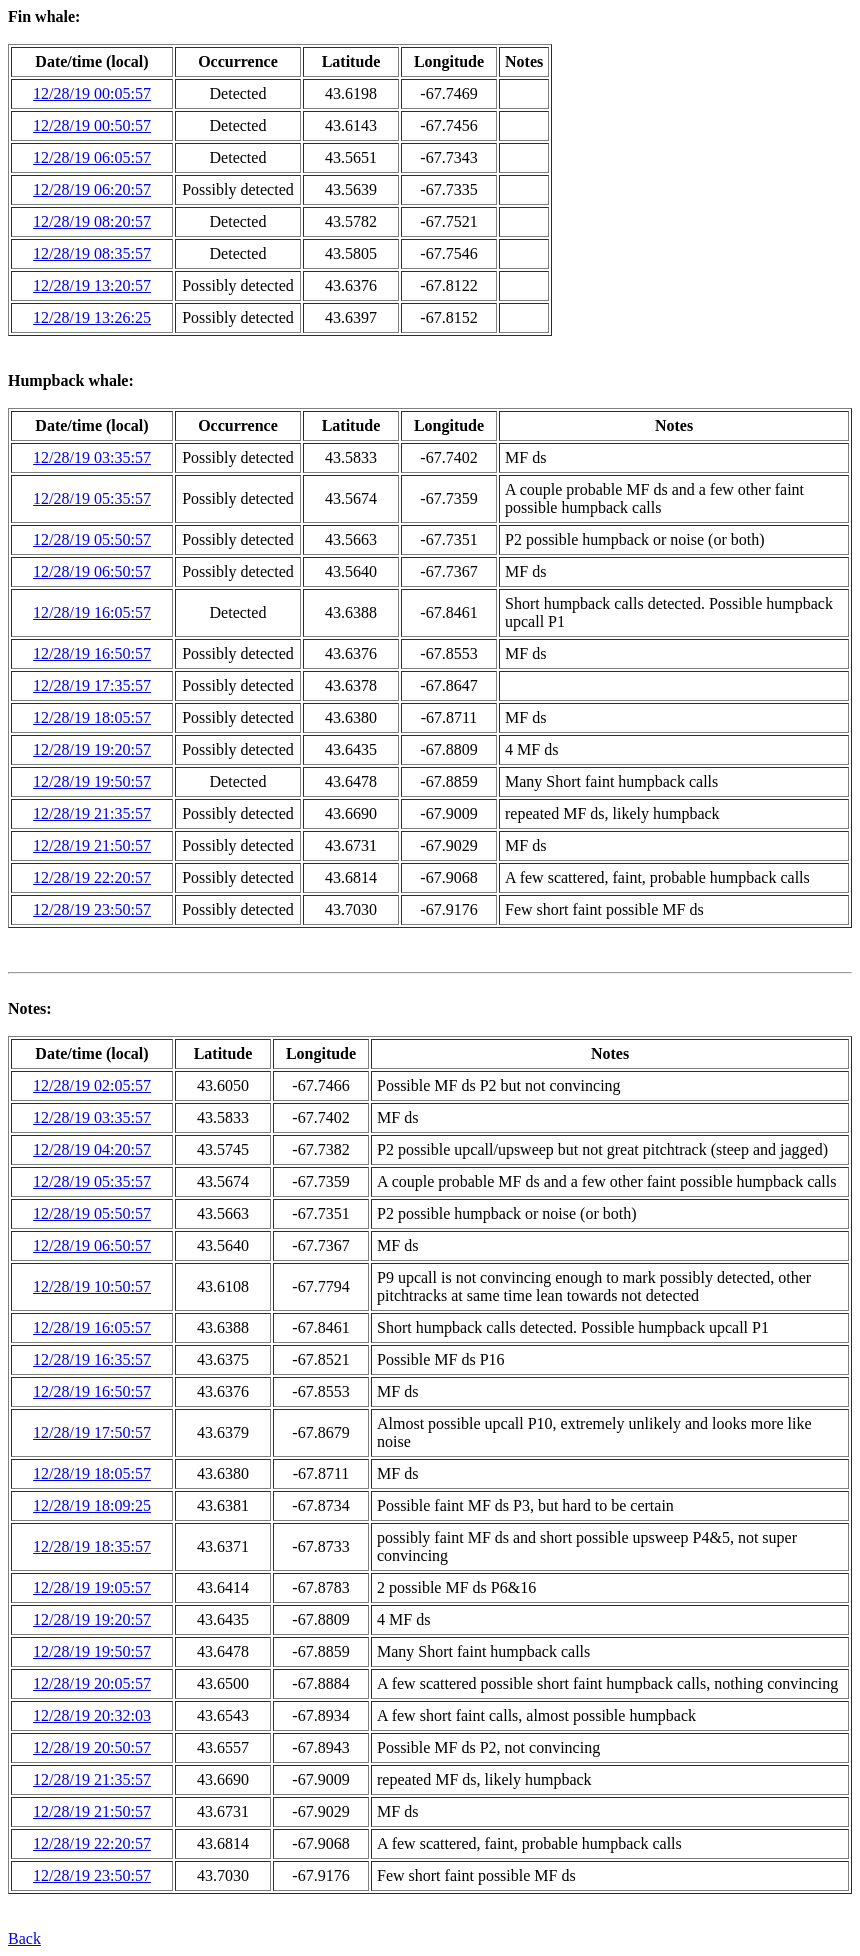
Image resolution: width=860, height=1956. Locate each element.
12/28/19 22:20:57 (92, 877)
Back (24, 1938)
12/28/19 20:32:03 (92, 1715)
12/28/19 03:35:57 (92, 457)
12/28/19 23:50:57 (92, 909)
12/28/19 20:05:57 (92, 1683)
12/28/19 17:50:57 (92, 1432)
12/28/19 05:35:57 (92, 498)
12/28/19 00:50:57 (92, 125)
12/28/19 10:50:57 (92, 1286)
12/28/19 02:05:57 (92, 1085)
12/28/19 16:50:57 (92, 653)
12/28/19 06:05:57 (92, 157)
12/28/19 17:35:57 (92, 685)
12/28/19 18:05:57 (92, 717)
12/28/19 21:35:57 (92, 813)
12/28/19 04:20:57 (92, 1149)
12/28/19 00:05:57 (92, 93)
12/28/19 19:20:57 (92, 749)
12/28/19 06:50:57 (92, 571)
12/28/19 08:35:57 (92, 253)
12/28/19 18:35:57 (92, 1546)
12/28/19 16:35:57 (92, 1359)
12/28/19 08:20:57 (92, 221)
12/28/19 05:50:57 (92, 539)
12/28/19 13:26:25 (92, 317)
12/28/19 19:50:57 (92, 781)
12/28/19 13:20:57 (92, 285)
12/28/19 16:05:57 (92, 612)
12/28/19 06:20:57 (92, 189)
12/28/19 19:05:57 (92, 1587)
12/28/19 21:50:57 (92, 845)
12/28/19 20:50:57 (92, 1747)
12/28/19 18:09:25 (92, 1505)
